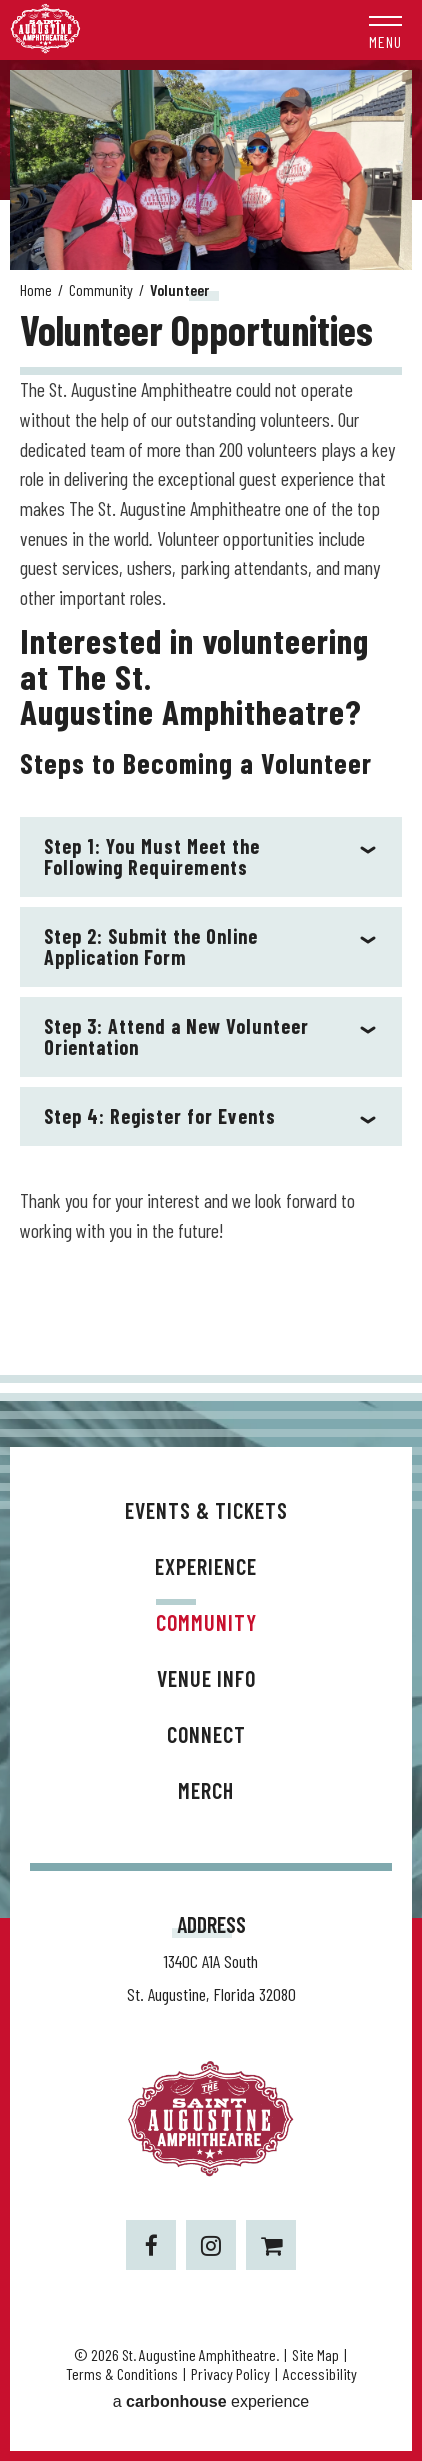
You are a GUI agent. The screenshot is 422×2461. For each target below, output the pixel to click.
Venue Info (206, 1678)
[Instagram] (211, 2245)
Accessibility (320, 2373)
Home (36, 289)
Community (101, 289)
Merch (206, 1790)
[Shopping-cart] (271, 2245)
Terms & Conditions (122, 2373)
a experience (211, 2401)
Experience (206, 1566)
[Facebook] (151, 2245)
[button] (385, 30)
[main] (211, 722)
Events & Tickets (206, 1510)
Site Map (315, 2354)
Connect (206, 1734)
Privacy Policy (230, 2373)
